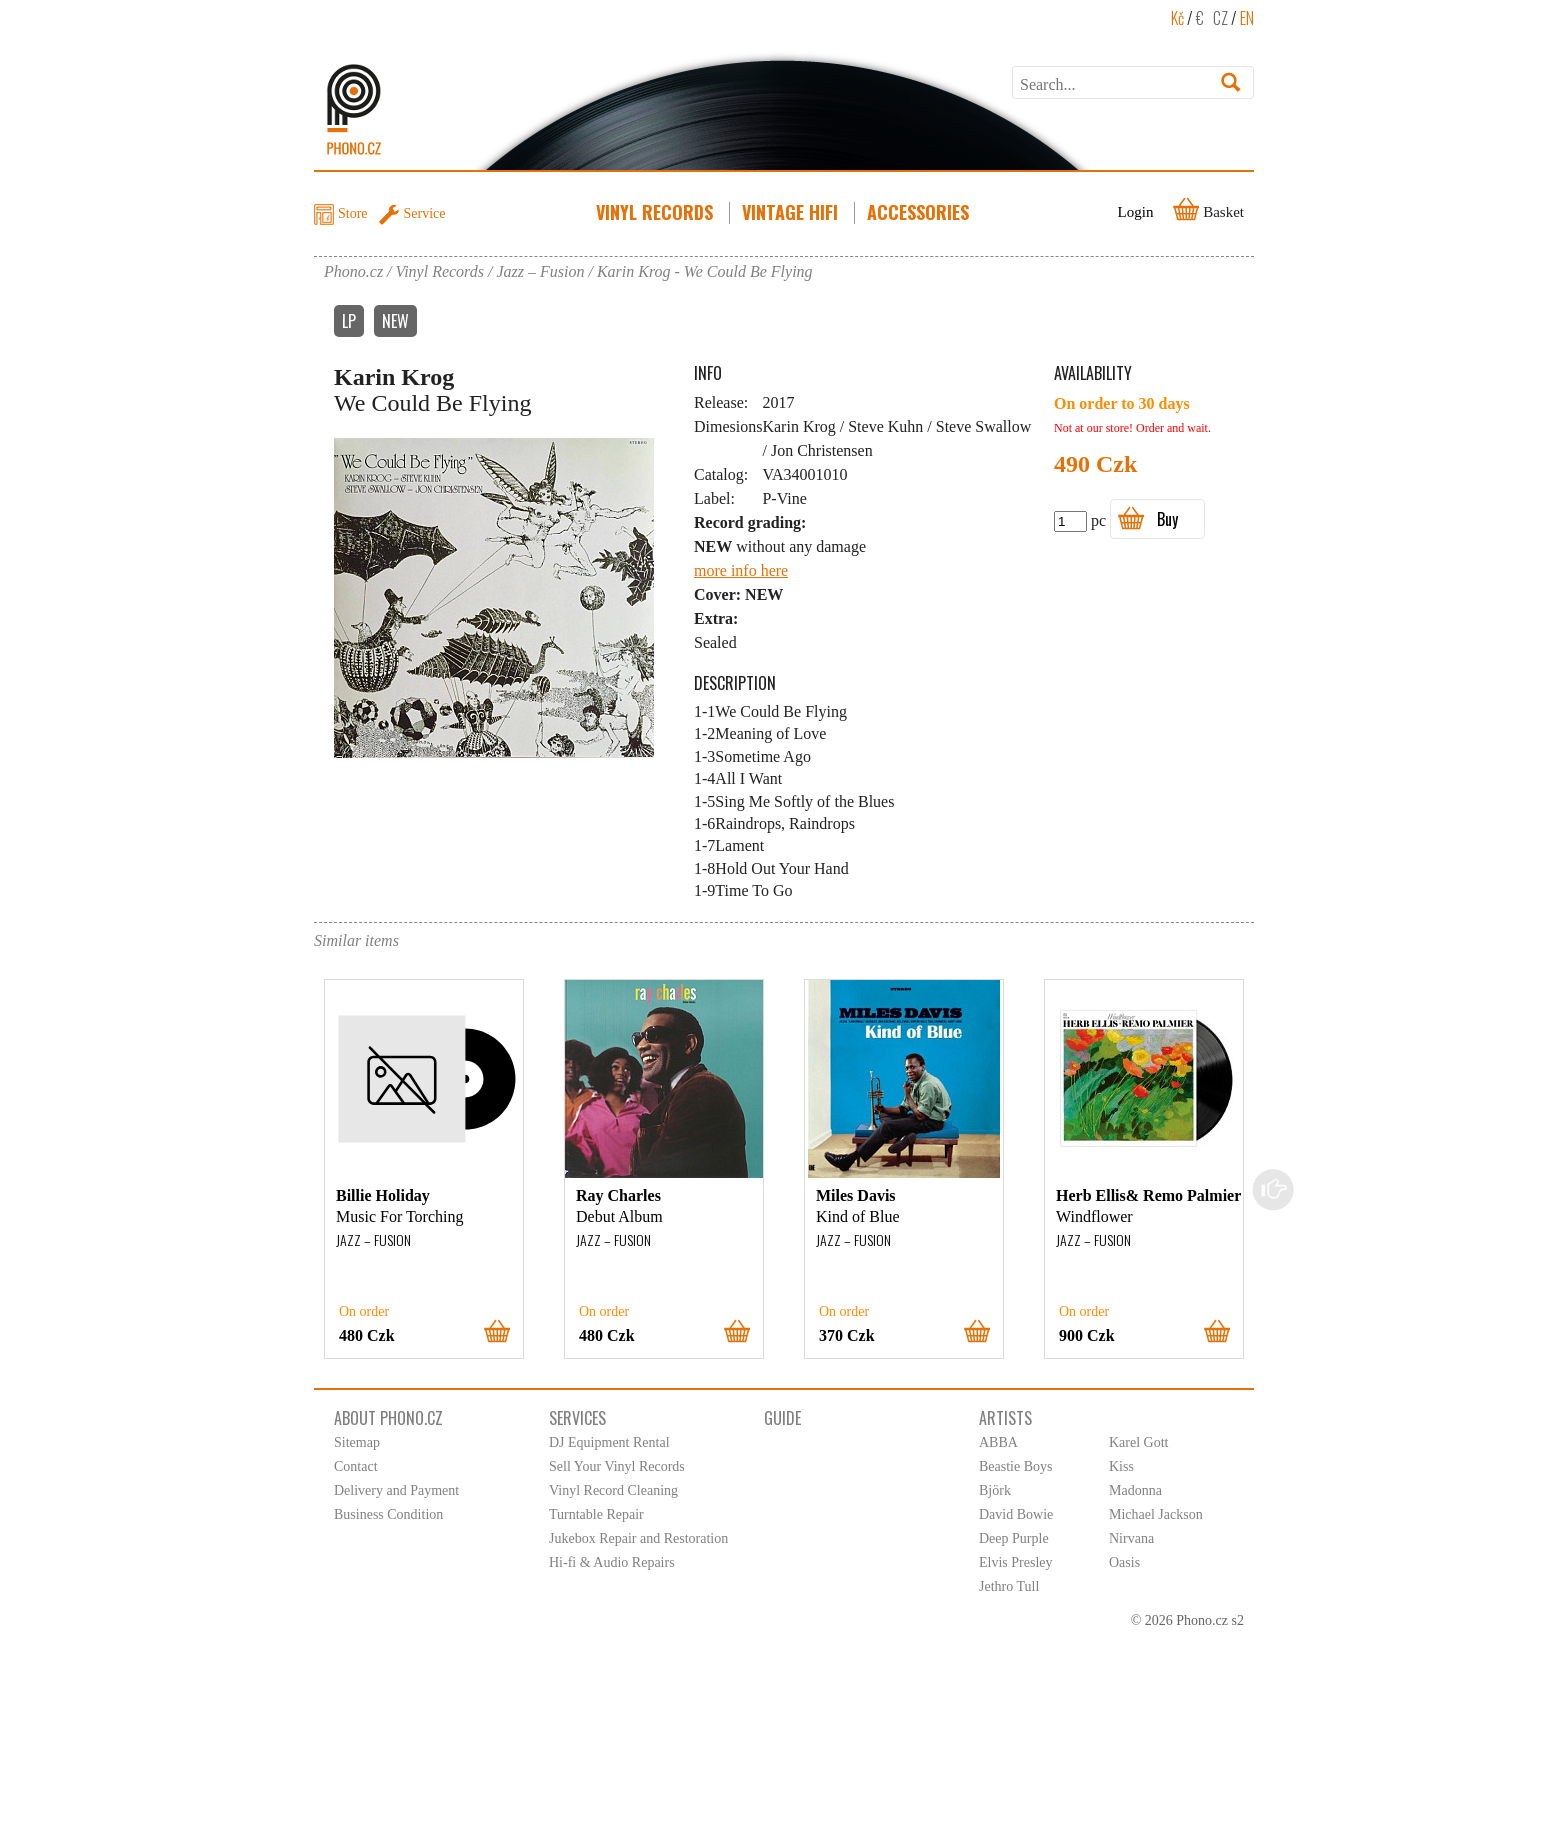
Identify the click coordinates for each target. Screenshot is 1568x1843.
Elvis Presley (1016, 1562)
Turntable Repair (596, 1514)
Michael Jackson (1156, 1514)
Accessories (920, 212)
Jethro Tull (1009, 1586)
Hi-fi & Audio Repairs (612, 1562)
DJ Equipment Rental (609, 1442)
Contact (356, 1466)
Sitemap (357, 1442)
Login (1136, 212)
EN (1247, 18)
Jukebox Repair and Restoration (638, 1538)
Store (353, 213)
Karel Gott (1138, 1442)
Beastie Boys (1016, 1466)
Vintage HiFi (792, 212)
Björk (995, 1490)
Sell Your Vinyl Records (617, 1466)
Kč (1177, 18)
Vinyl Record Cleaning (613, 1490)
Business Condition (388, 1514)
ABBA (998, 1442)
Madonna (1135, 1490)
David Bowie (1016, 1514)
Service (425, 213)
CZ (1220, 18)
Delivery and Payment (396, 1490)
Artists (1005, 1418)
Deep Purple (1014, 1538)
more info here (741, 570)
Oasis (1124, 1562)
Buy (1167, 519)
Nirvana (1131, 1538)
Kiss (1121, 1466)
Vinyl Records (656, 212)
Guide (782, 1418)
